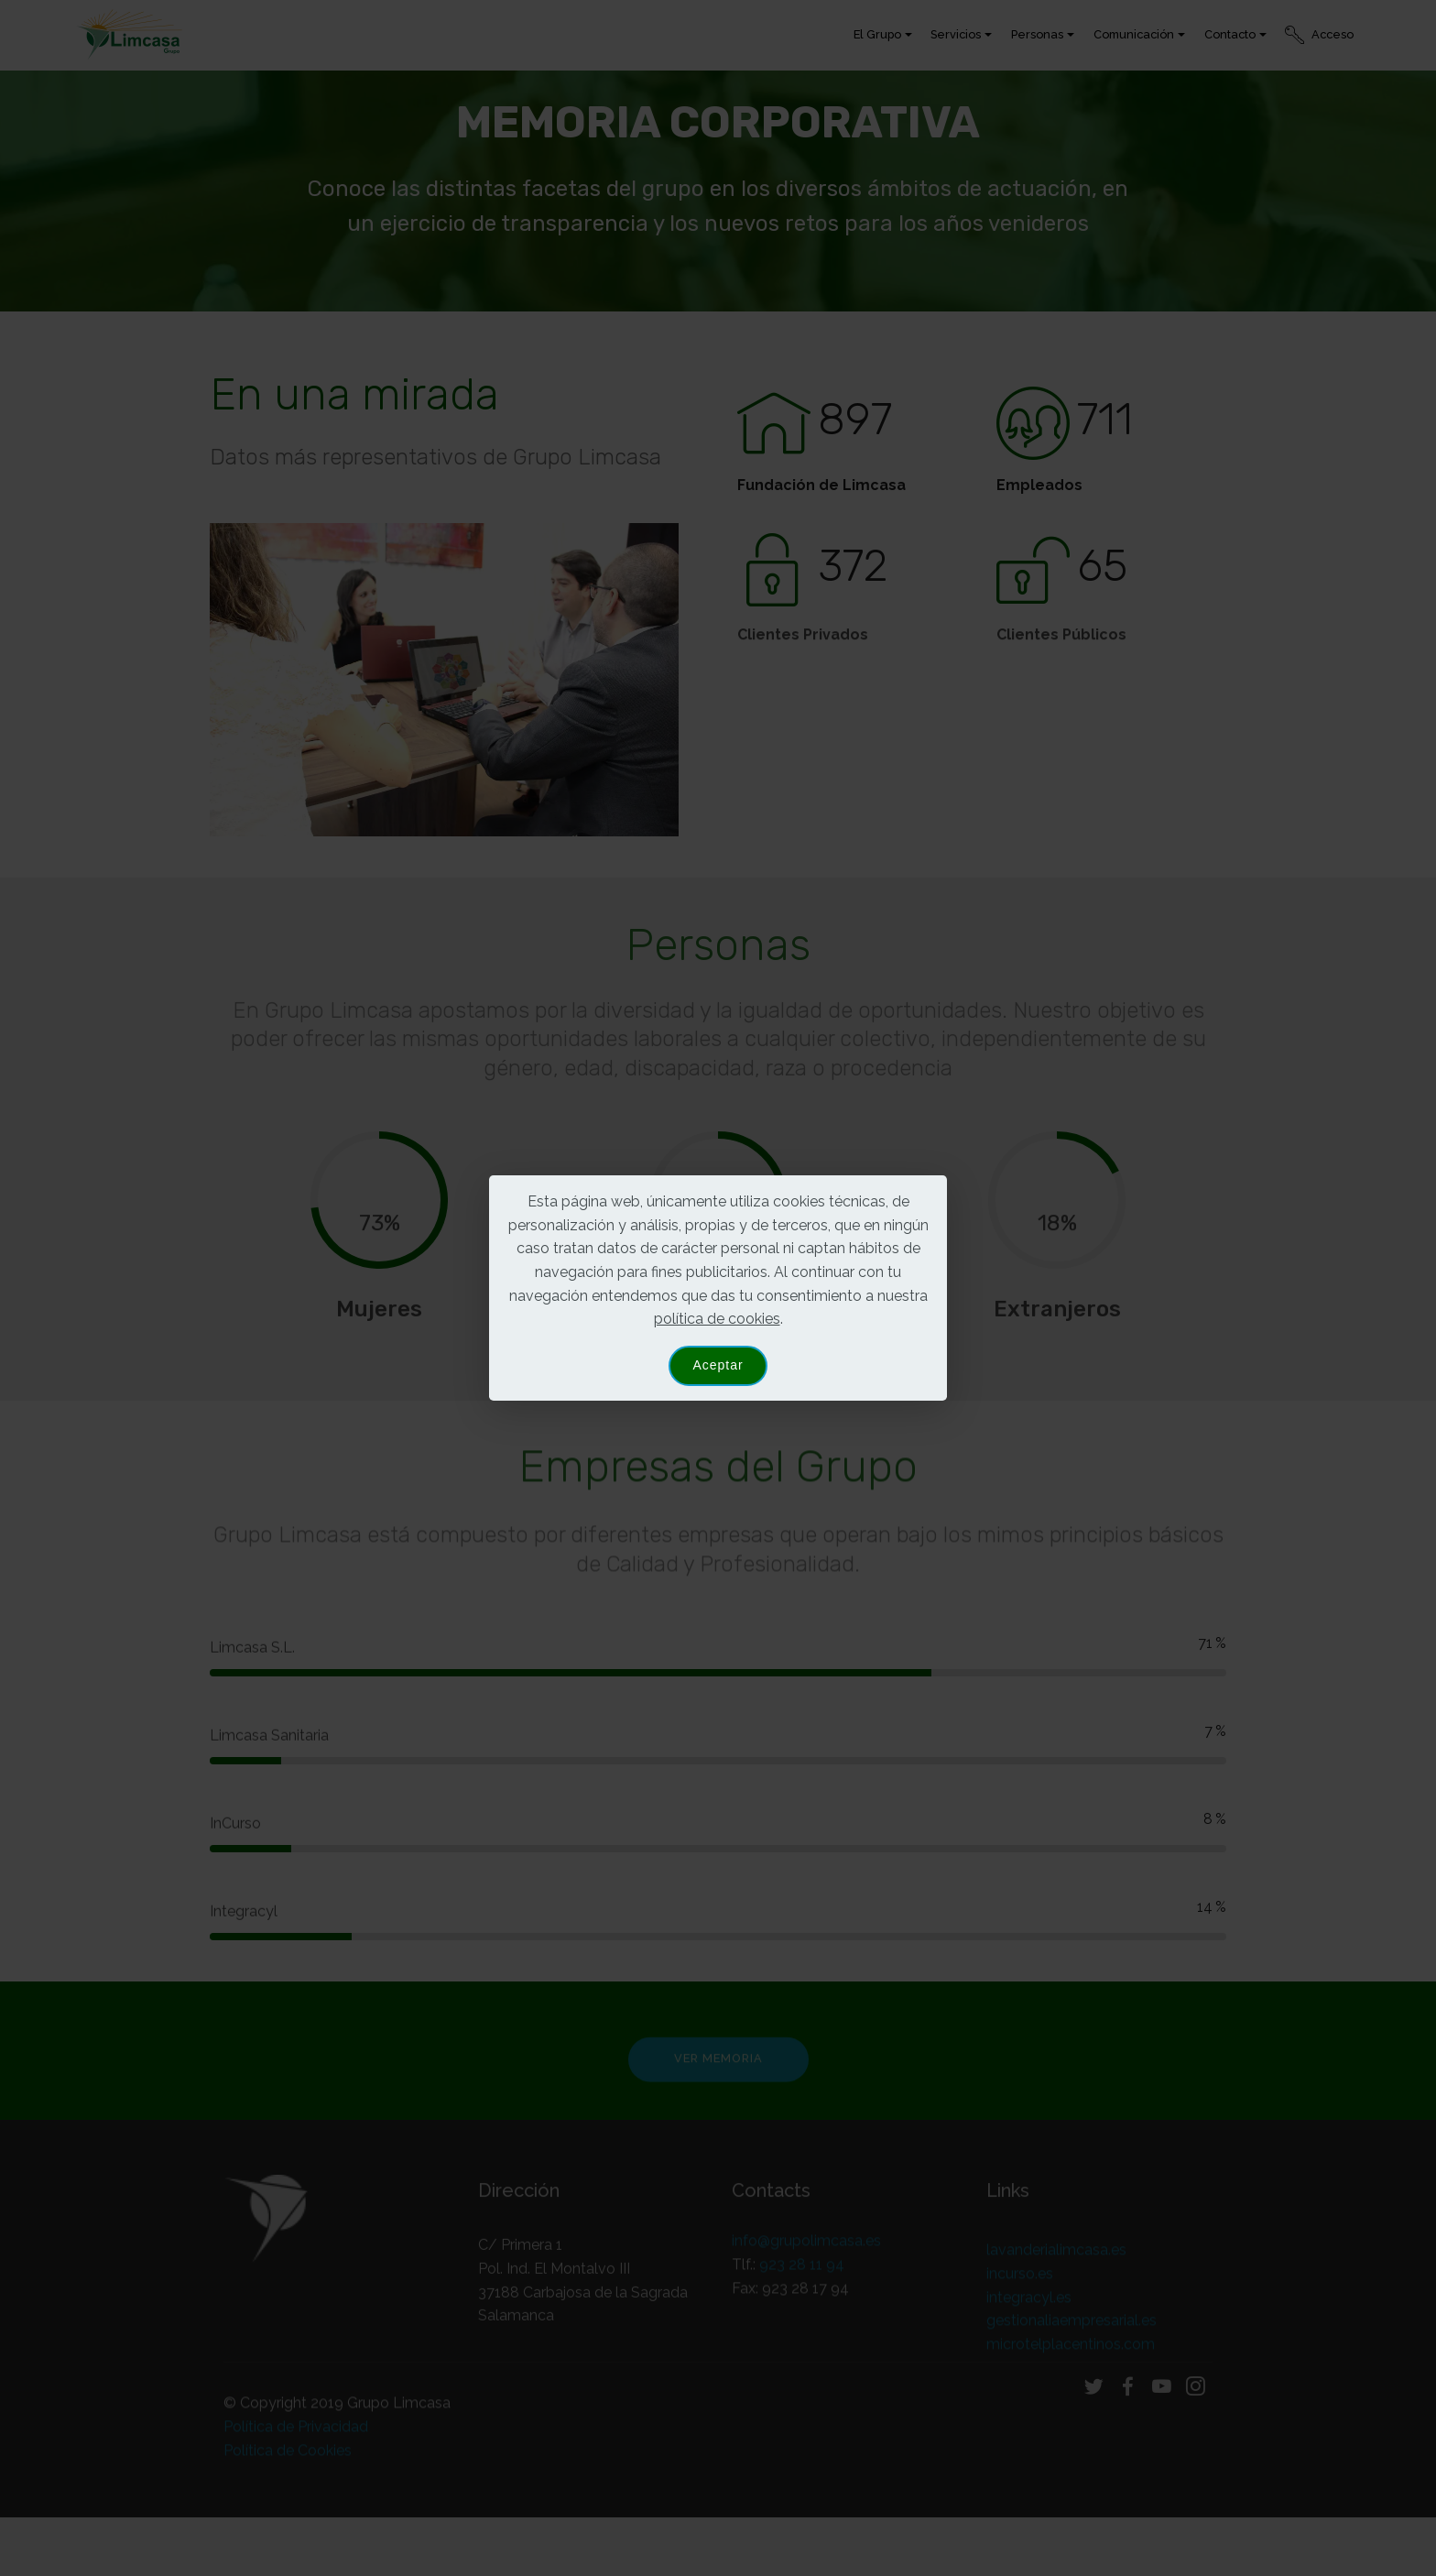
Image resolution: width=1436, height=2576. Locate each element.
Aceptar (717, 1365)
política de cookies (717, 1318)
